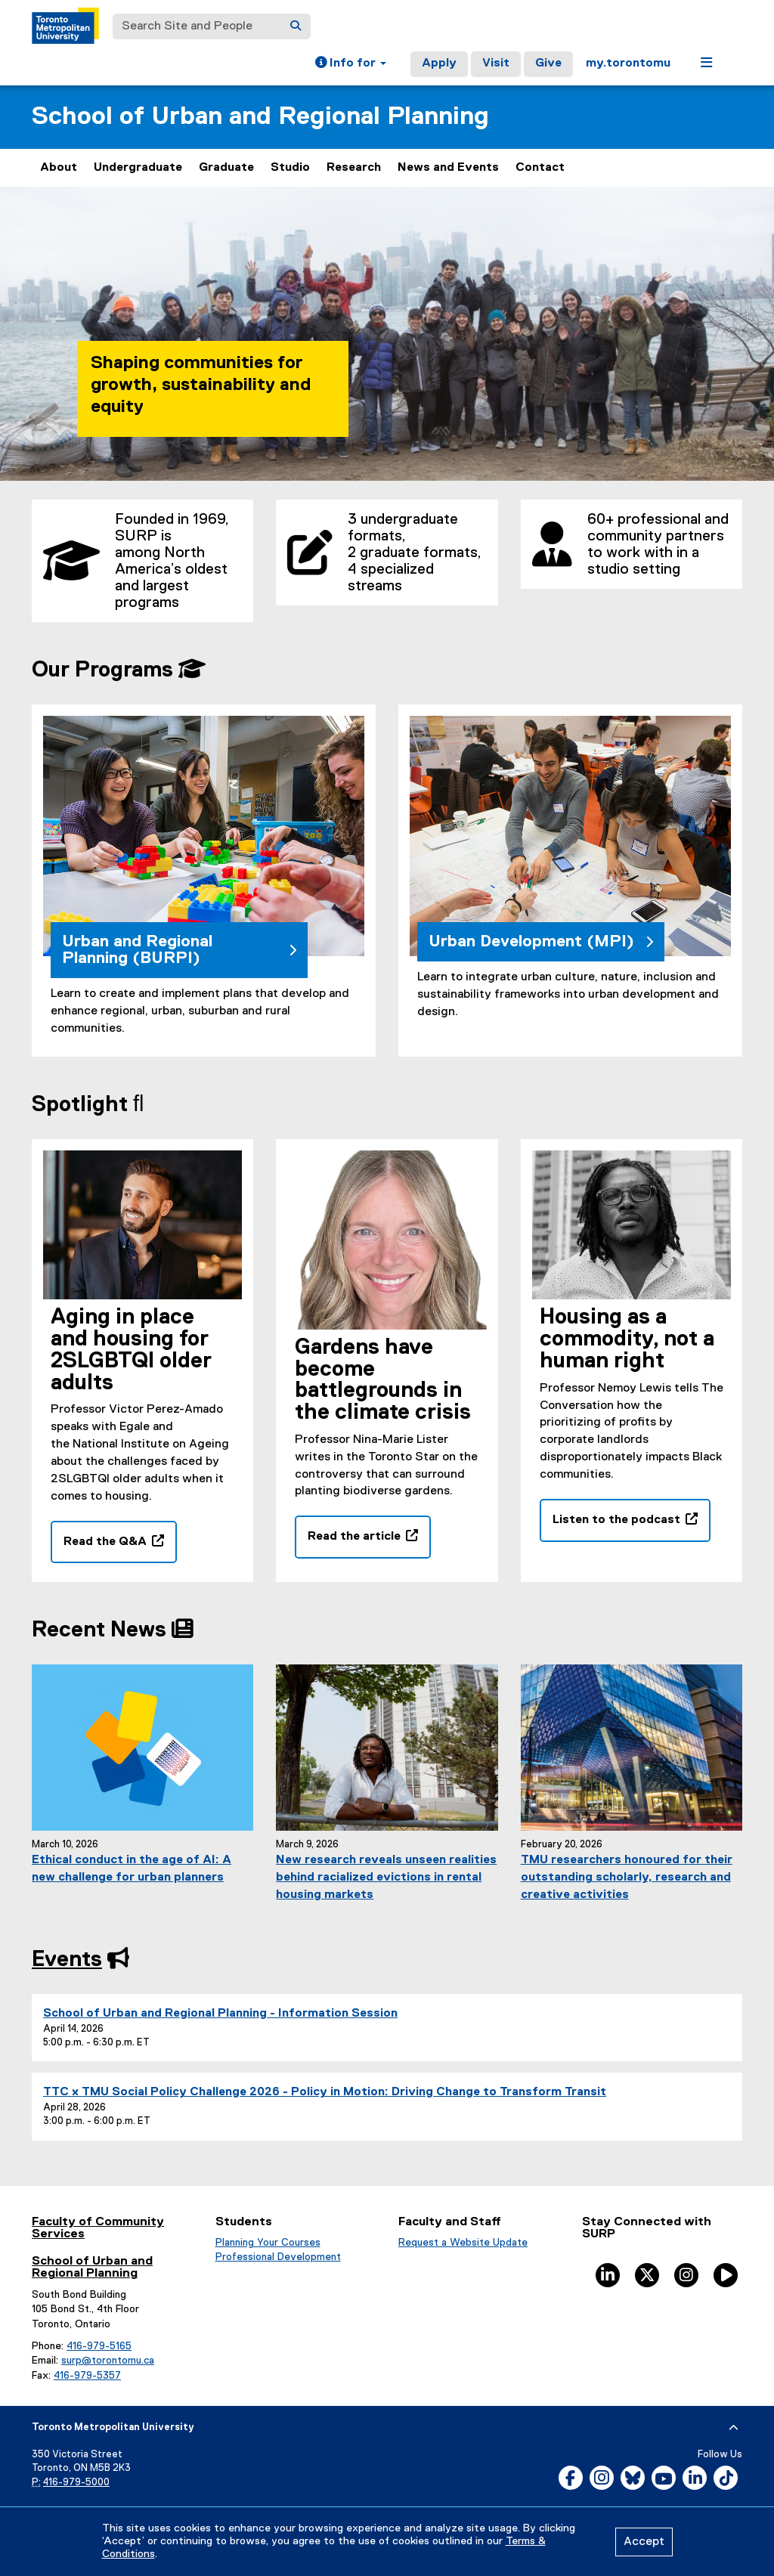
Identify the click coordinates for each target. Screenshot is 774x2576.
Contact (540, 168)
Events (67, 1960)
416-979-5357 (87, 2375)
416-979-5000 (76, 2483)
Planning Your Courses (267, 2242)
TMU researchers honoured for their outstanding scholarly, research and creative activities (626, 1877)
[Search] (295, 26)
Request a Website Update (463, 2242)
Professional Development (278, 2257)
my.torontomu (628, 63)
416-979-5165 (99, 2346)
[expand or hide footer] (733, 2428)
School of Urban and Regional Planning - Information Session (220, 2014)
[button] (351, 64)
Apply (439, 63)
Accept (644, 2542)
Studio (290, 168)
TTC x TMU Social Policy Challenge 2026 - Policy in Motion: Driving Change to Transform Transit (324, 2092)
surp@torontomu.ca (107, 2360)
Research (354, 168)
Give (548, 63)
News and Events (448, 168)
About (58, 168)
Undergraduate (138, 168)
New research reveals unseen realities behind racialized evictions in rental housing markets (386, 1877)
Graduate (226, 168)
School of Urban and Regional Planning (260, 116)
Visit (495, 63)
